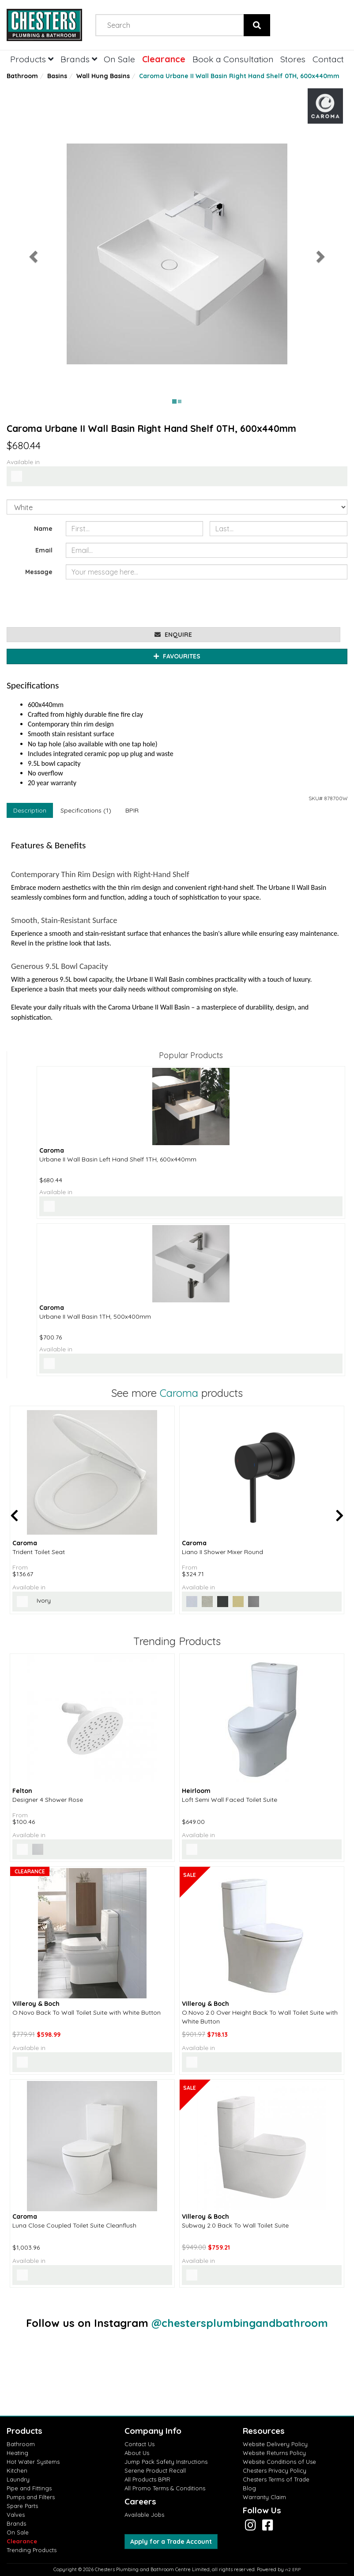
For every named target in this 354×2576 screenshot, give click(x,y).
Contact (328, 58)
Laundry (18, 2479)
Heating (17, 2452)
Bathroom (22, 76)
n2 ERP (293, 2569)
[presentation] (133, 603)
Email (44, 550)
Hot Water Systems (33, 2461)
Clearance (163, 58)
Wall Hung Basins (103, 76)
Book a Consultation (233, 58)
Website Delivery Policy (275, 2443)
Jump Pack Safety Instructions (165, 2461)
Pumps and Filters (31, 2496)
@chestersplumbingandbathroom (239, 2323)
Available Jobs (144, 2514)
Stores (292, 58)
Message (39, 572)
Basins (57, 76)
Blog (249, 2488)
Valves (16, 2514)
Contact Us (139, 2443)
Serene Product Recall (155, 2470)
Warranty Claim (264, 2496)
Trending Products (31, 2549)
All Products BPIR (147, 2479)
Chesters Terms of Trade (276, 2479)
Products (31, 58)
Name (43, 529)
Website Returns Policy (274, 2452)
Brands (78, 58)
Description (29, 810)
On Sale (119, 58)
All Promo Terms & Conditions (164, 2488)
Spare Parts (22, 2505)
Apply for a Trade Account (171, 2542)
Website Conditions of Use (279, 2461)
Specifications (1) (85, 810)
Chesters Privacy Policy (274, 2470)
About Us (136, 2452)
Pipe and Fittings (29, 2488)
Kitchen (17, 2470)
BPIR (132, 810)
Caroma (179, 1393)
